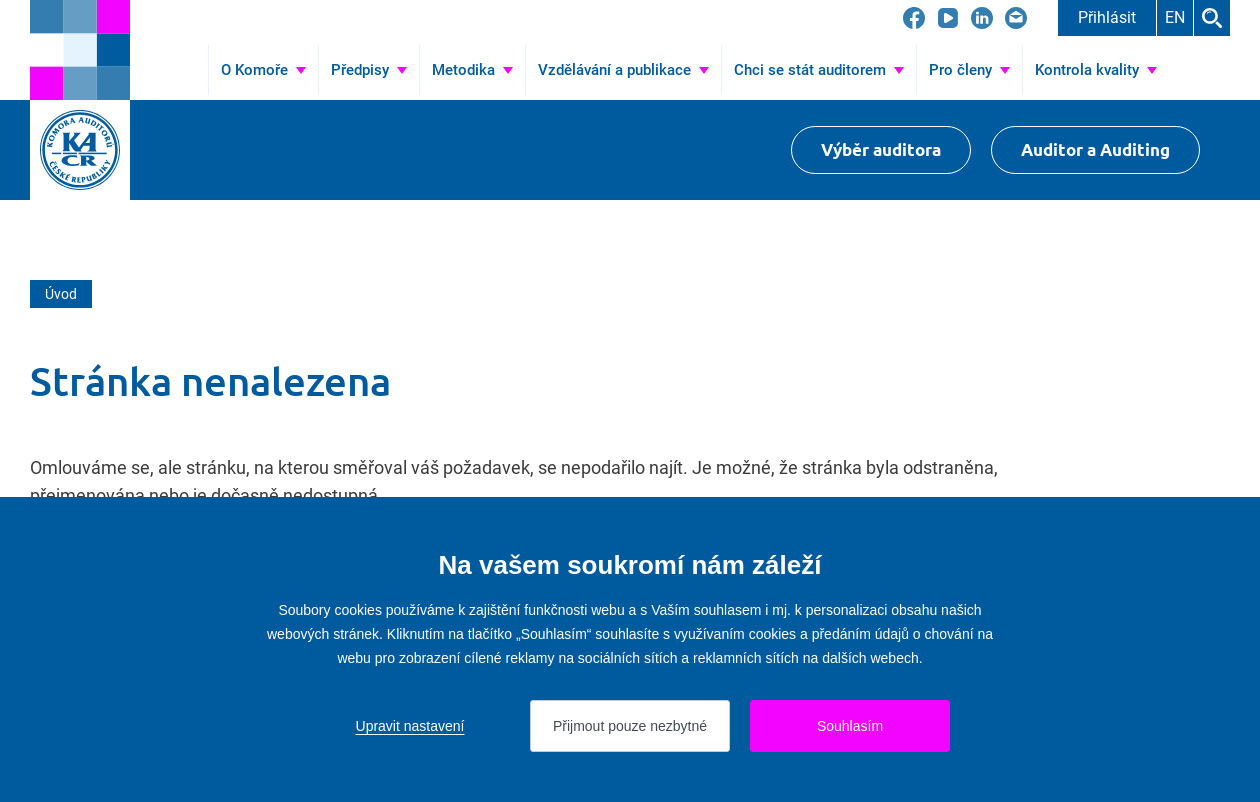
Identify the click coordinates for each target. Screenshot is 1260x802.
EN (1175, 17)
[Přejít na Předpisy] (369, 70)
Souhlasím (850, 726)
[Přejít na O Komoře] (263, 70)
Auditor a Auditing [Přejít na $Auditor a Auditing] (1095, 149)
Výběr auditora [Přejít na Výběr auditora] (881, 149)
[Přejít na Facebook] (914, 18)
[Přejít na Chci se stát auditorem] (819, 70)
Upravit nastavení (410, 726)
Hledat (1212, 18)
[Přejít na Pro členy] (969, 70)
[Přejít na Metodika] (472, 70)
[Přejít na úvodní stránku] (80, 50)
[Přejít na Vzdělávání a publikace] (623, 70)
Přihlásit (1107, 17)
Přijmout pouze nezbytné (630, 726)
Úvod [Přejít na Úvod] (181, 70)
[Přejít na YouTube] (948, 18)
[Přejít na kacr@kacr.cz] (1016, 18)
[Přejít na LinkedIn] (982, 18)
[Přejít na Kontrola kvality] (1096, 70)
